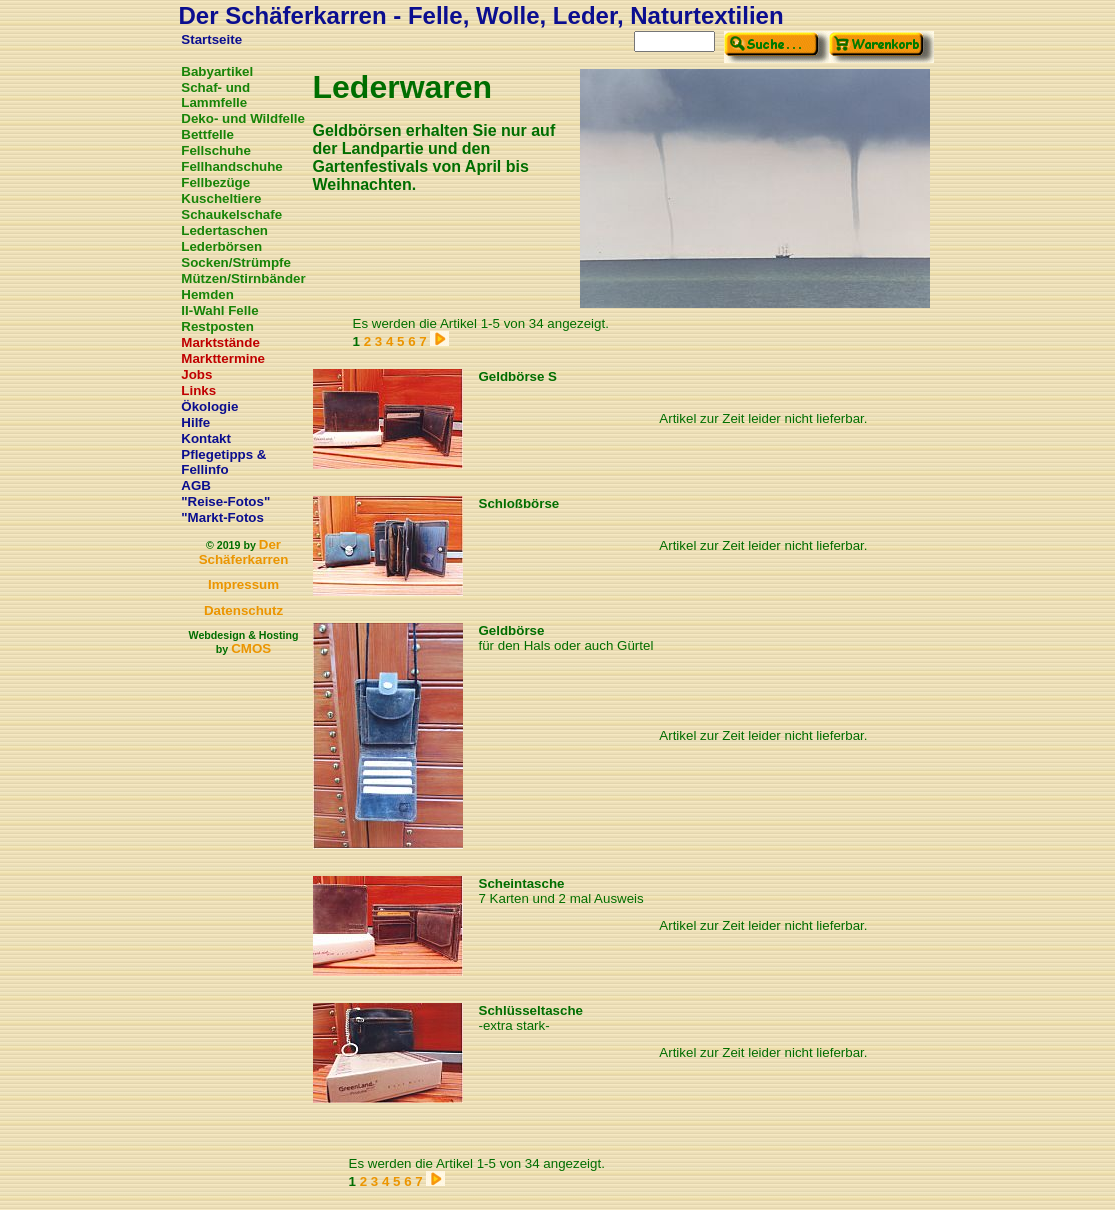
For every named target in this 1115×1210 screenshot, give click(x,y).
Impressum (243, 584)
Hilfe (195, 422)
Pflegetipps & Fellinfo (223, 462)
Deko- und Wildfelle (243, 118)
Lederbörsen (221, 246)
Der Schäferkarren (244, 552)
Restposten (217, 326)
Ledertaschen (224, 230)
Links (198, 390)
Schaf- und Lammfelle (215, 95)
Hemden (207, 294)
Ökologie (209, 406)
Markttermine (223, 358)
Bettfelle (207, 134)
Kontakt (206, 438)
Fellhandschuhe (231, 166)
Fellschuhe (216, 150)
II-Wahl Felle (219, 310)
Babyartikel (217, 71)
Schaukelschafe (231, 214)
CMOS (251, 648)
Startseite (211, 39)
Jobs (196, 374)
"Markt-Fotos (222, 517)
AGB (196, 485)
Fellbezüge (215, 182)
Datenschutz (243, 610)
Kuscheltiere (221, 198)
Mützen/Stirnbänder (243, 278)
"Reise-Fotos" (225, 501)
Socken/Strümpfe (236, 262)
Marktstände (220, 342)
